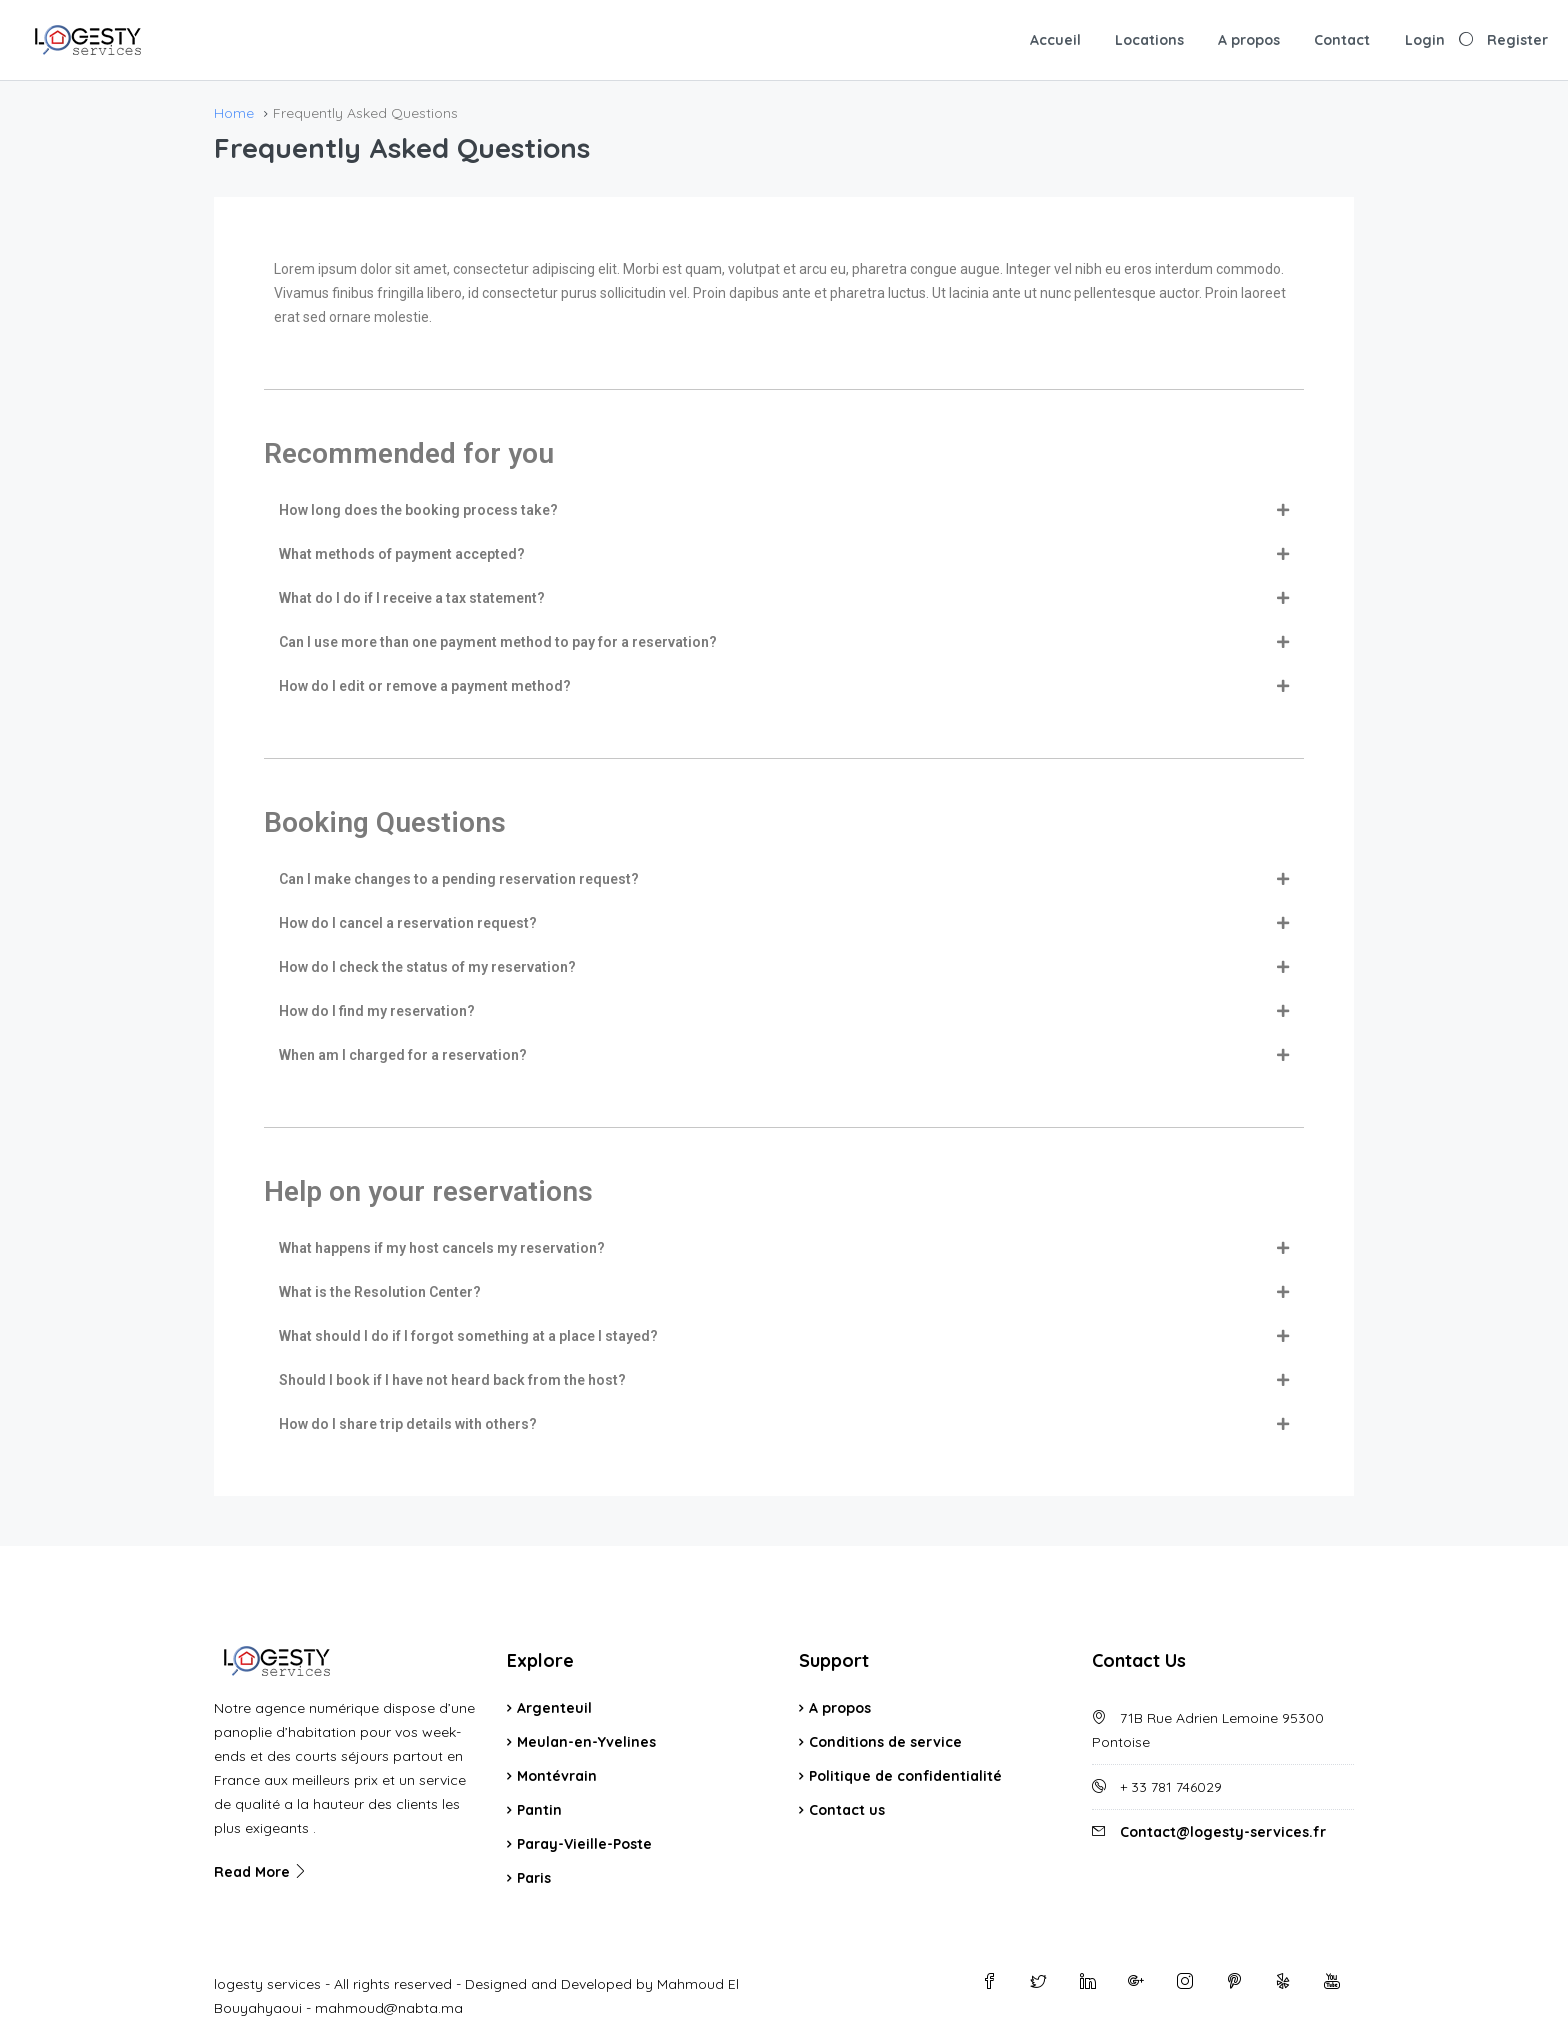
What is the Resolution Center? (380, 1292)
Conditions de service (885, 1742)
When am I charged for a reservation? (403, 1055)
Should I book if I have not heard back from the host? (452, 1380)
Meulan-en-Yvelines (586, 1742)
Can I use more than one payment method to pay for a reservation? (498, 642)
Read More (261, 1872)
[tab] (784, 510)
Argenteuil (554, 1708)
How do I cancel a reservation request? (408, 923)
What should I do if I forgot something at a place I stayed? (468, 1336)
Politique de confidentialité (905, 1776)
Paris (534, 1878)
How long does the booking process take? (418, 510)
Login (1425, 40)
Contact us (847, 1810)
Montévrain (557, 1776)
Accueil (1055, 40)
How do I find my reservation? (377, 1011)
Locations (1149, 40)
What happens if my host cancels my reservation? (442, 1248)
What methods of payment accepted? (402, 554)
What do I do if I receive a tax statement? (412, 598)
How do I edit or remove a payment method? (425, 686)
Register (1517, 40)
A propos (1249, 40)
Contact (1342, 40)
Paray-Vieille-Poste (584, 1844)
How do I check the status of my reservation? (427, 967)
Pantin (539, 1810)
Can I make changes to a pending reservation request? (459, 879)
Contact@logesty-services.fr (1223, 1832)
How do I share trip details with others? (408, 1424)
